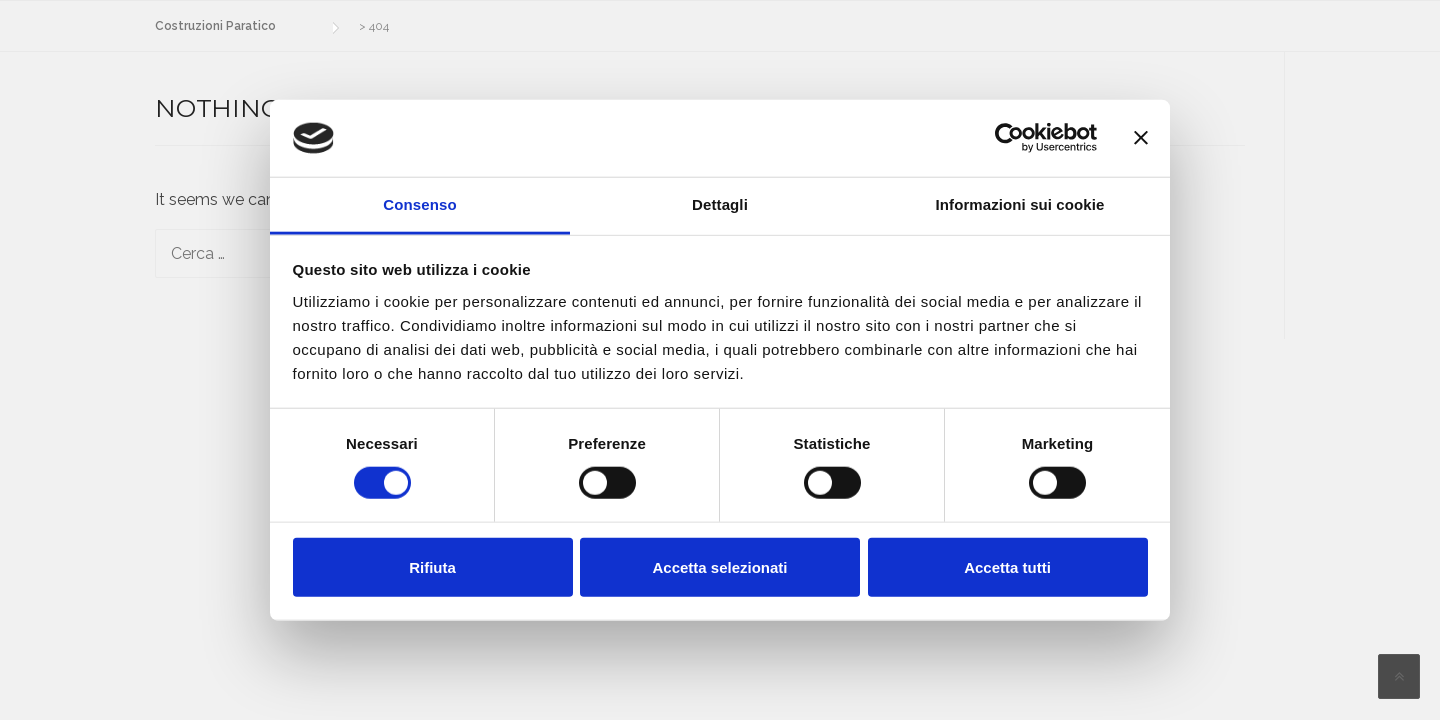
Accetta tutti (1007, 566)
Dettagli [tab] (720, 204)
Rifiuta (432, 566)
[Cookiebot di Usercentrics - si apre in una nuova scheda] (1009, 138)
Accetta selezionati (719, 566)
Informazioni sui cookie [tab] (1020, 204)
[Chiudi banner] (1141, 138)
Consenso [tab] (419, 204)
